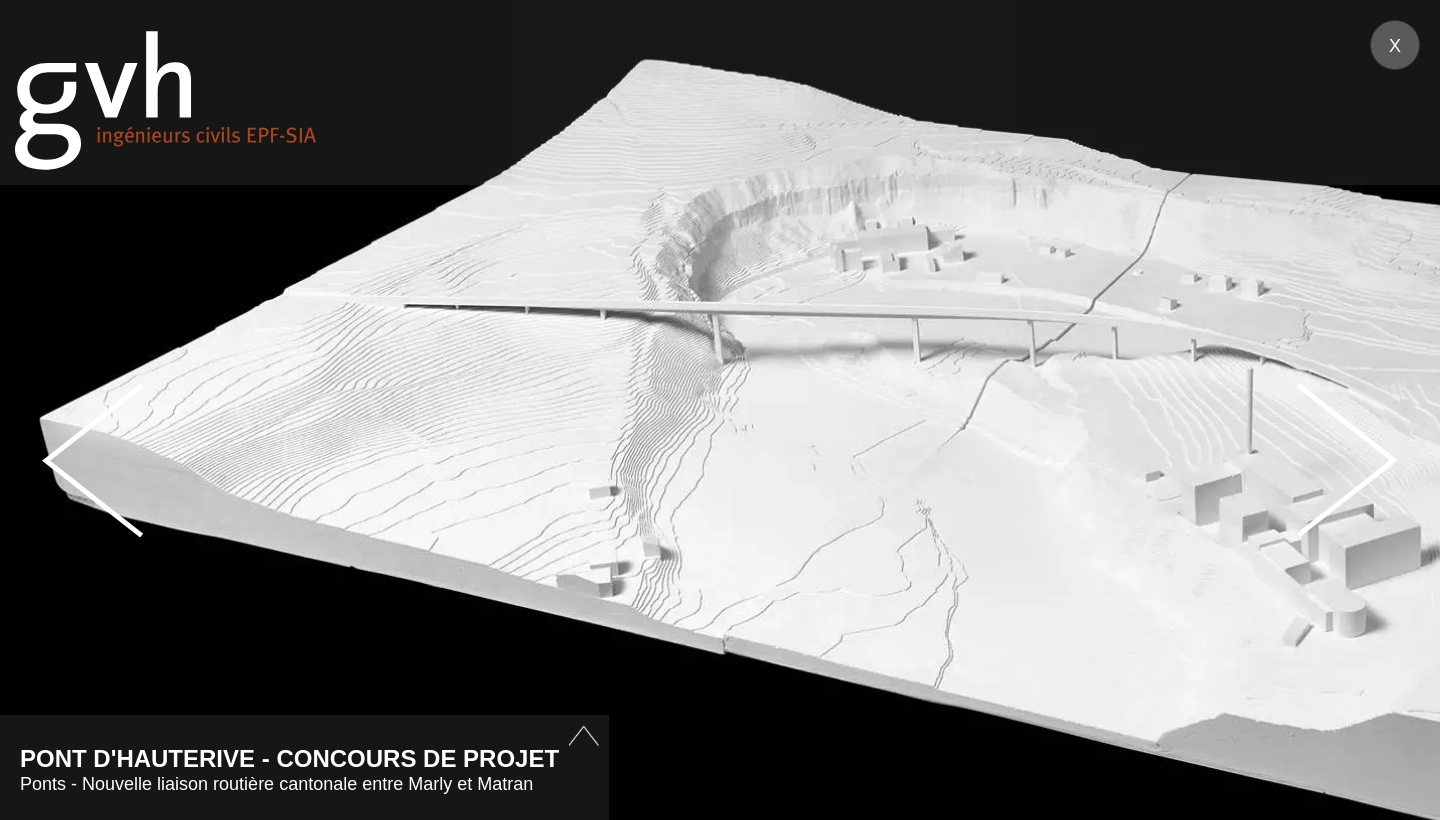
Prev (93, 460)
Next (1347, 460)
